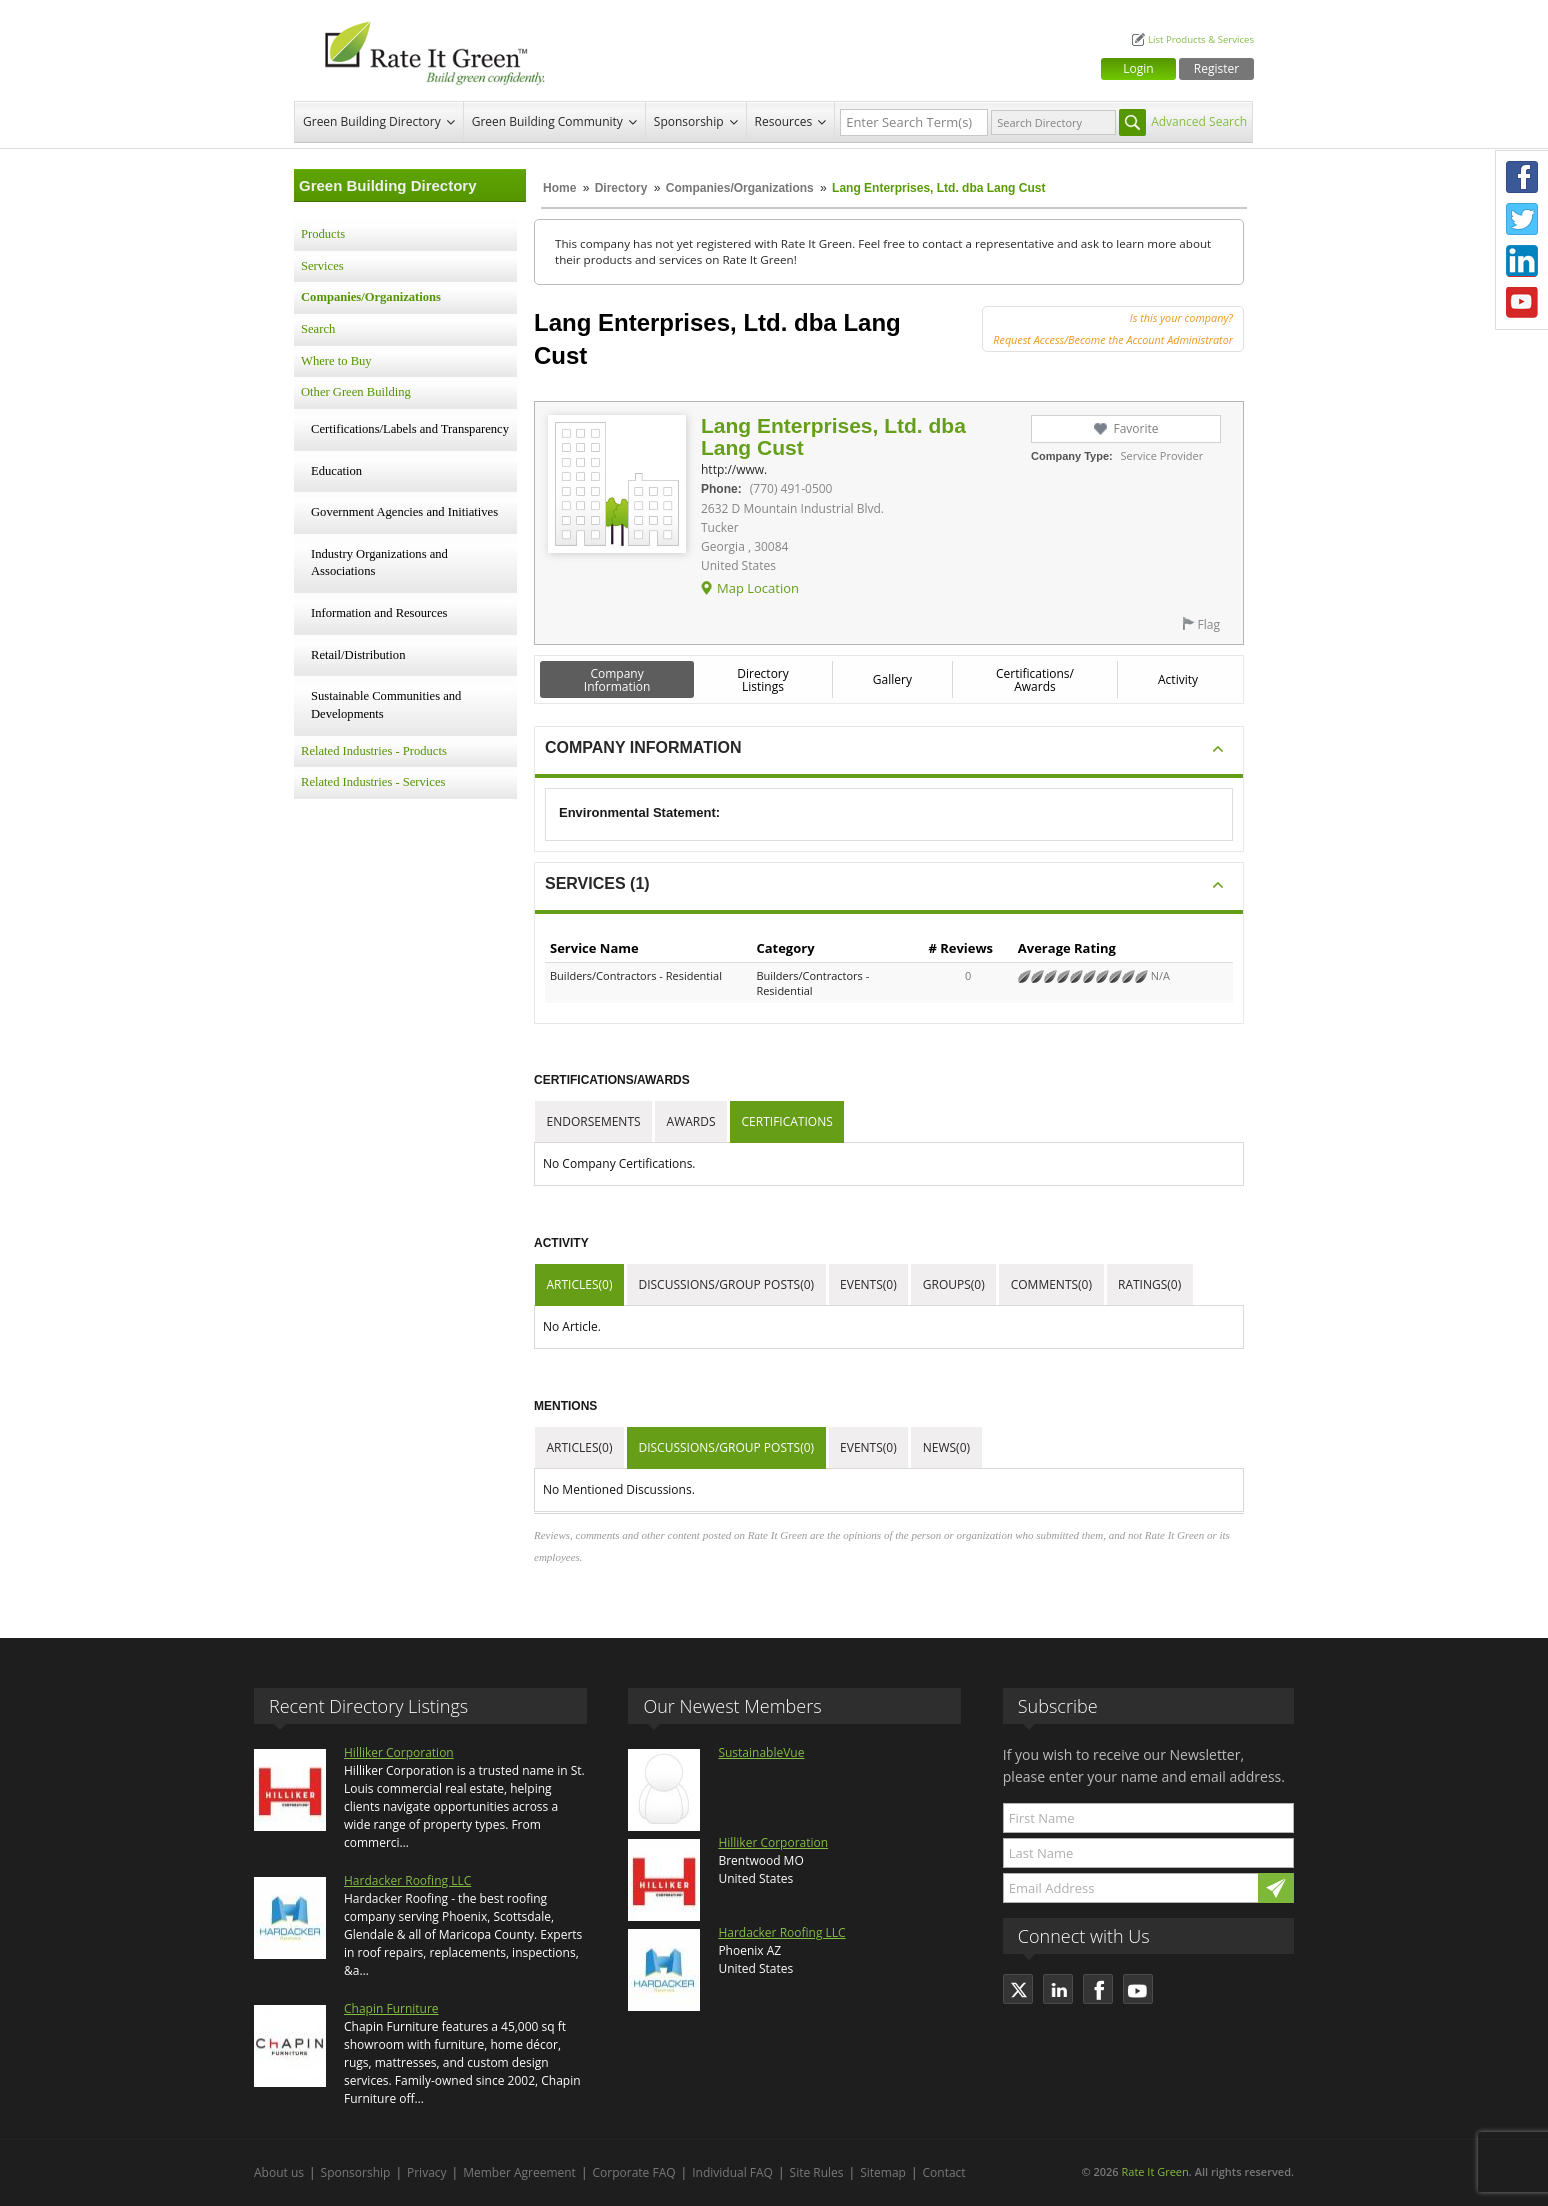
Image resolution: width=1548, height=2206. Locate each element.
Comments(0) (1051, 1284)
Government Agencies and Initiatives (404, 512)
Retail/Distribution (358, 655)
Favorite (1135, 428)
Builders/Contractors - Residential (636, 975)
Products (323, 234)
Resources (784, 121)
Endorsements (594, 1121)
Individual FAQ (732, 2172)
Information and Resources (379, 613)
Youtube (1522, 303)
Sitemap (883, 2172)
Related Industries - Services (373, 782)
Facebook (1522, 177)
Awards (691, 1121)
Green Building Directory (372, 121)
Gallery (892, 679)
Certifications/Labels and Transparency (410, 429)
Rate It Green (1154, 2171)
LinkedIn (1522, 261)
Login (1138, 68)
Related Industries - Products (374, 751)
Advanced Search (1199, 121)
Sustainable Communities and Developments (386, 705)
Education (336, 471)
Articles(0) (580, 1284)
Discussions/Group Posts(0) (726, 1284)
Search (318, 329)
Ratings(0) (1149, 1284)
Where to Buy (336, 361)
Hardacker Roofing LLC (407, 1880)
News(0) (946, 1447)
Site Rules (817, 2172)
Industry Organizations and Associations (379, 563)
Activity (1178, 679)
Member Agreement (519, 2172)
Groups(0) (954, 1284)
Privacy (427, 2172)
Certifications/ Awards (1035, 680)
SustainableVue (761, 1752)
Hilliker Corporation (399, 1752)
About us (279, 2172)
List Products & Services (1201, 39)
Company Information (617, 680)
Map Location (758, 588)
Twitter (1522, 219)
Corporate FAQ (634, 2172)
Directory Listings (763, 680)
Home (559, 188)
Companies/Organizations (740, 188)
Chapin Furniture (391, 2008)
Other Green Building (356, 392)
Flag (1209, 624)
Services (322, 266)
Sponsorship (689, 121)
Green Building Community (547, 121)
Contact (944, 2172)
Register (1216, 68)
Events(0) (868, 1284)
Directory (621, 188)
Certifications (787, 1121)
